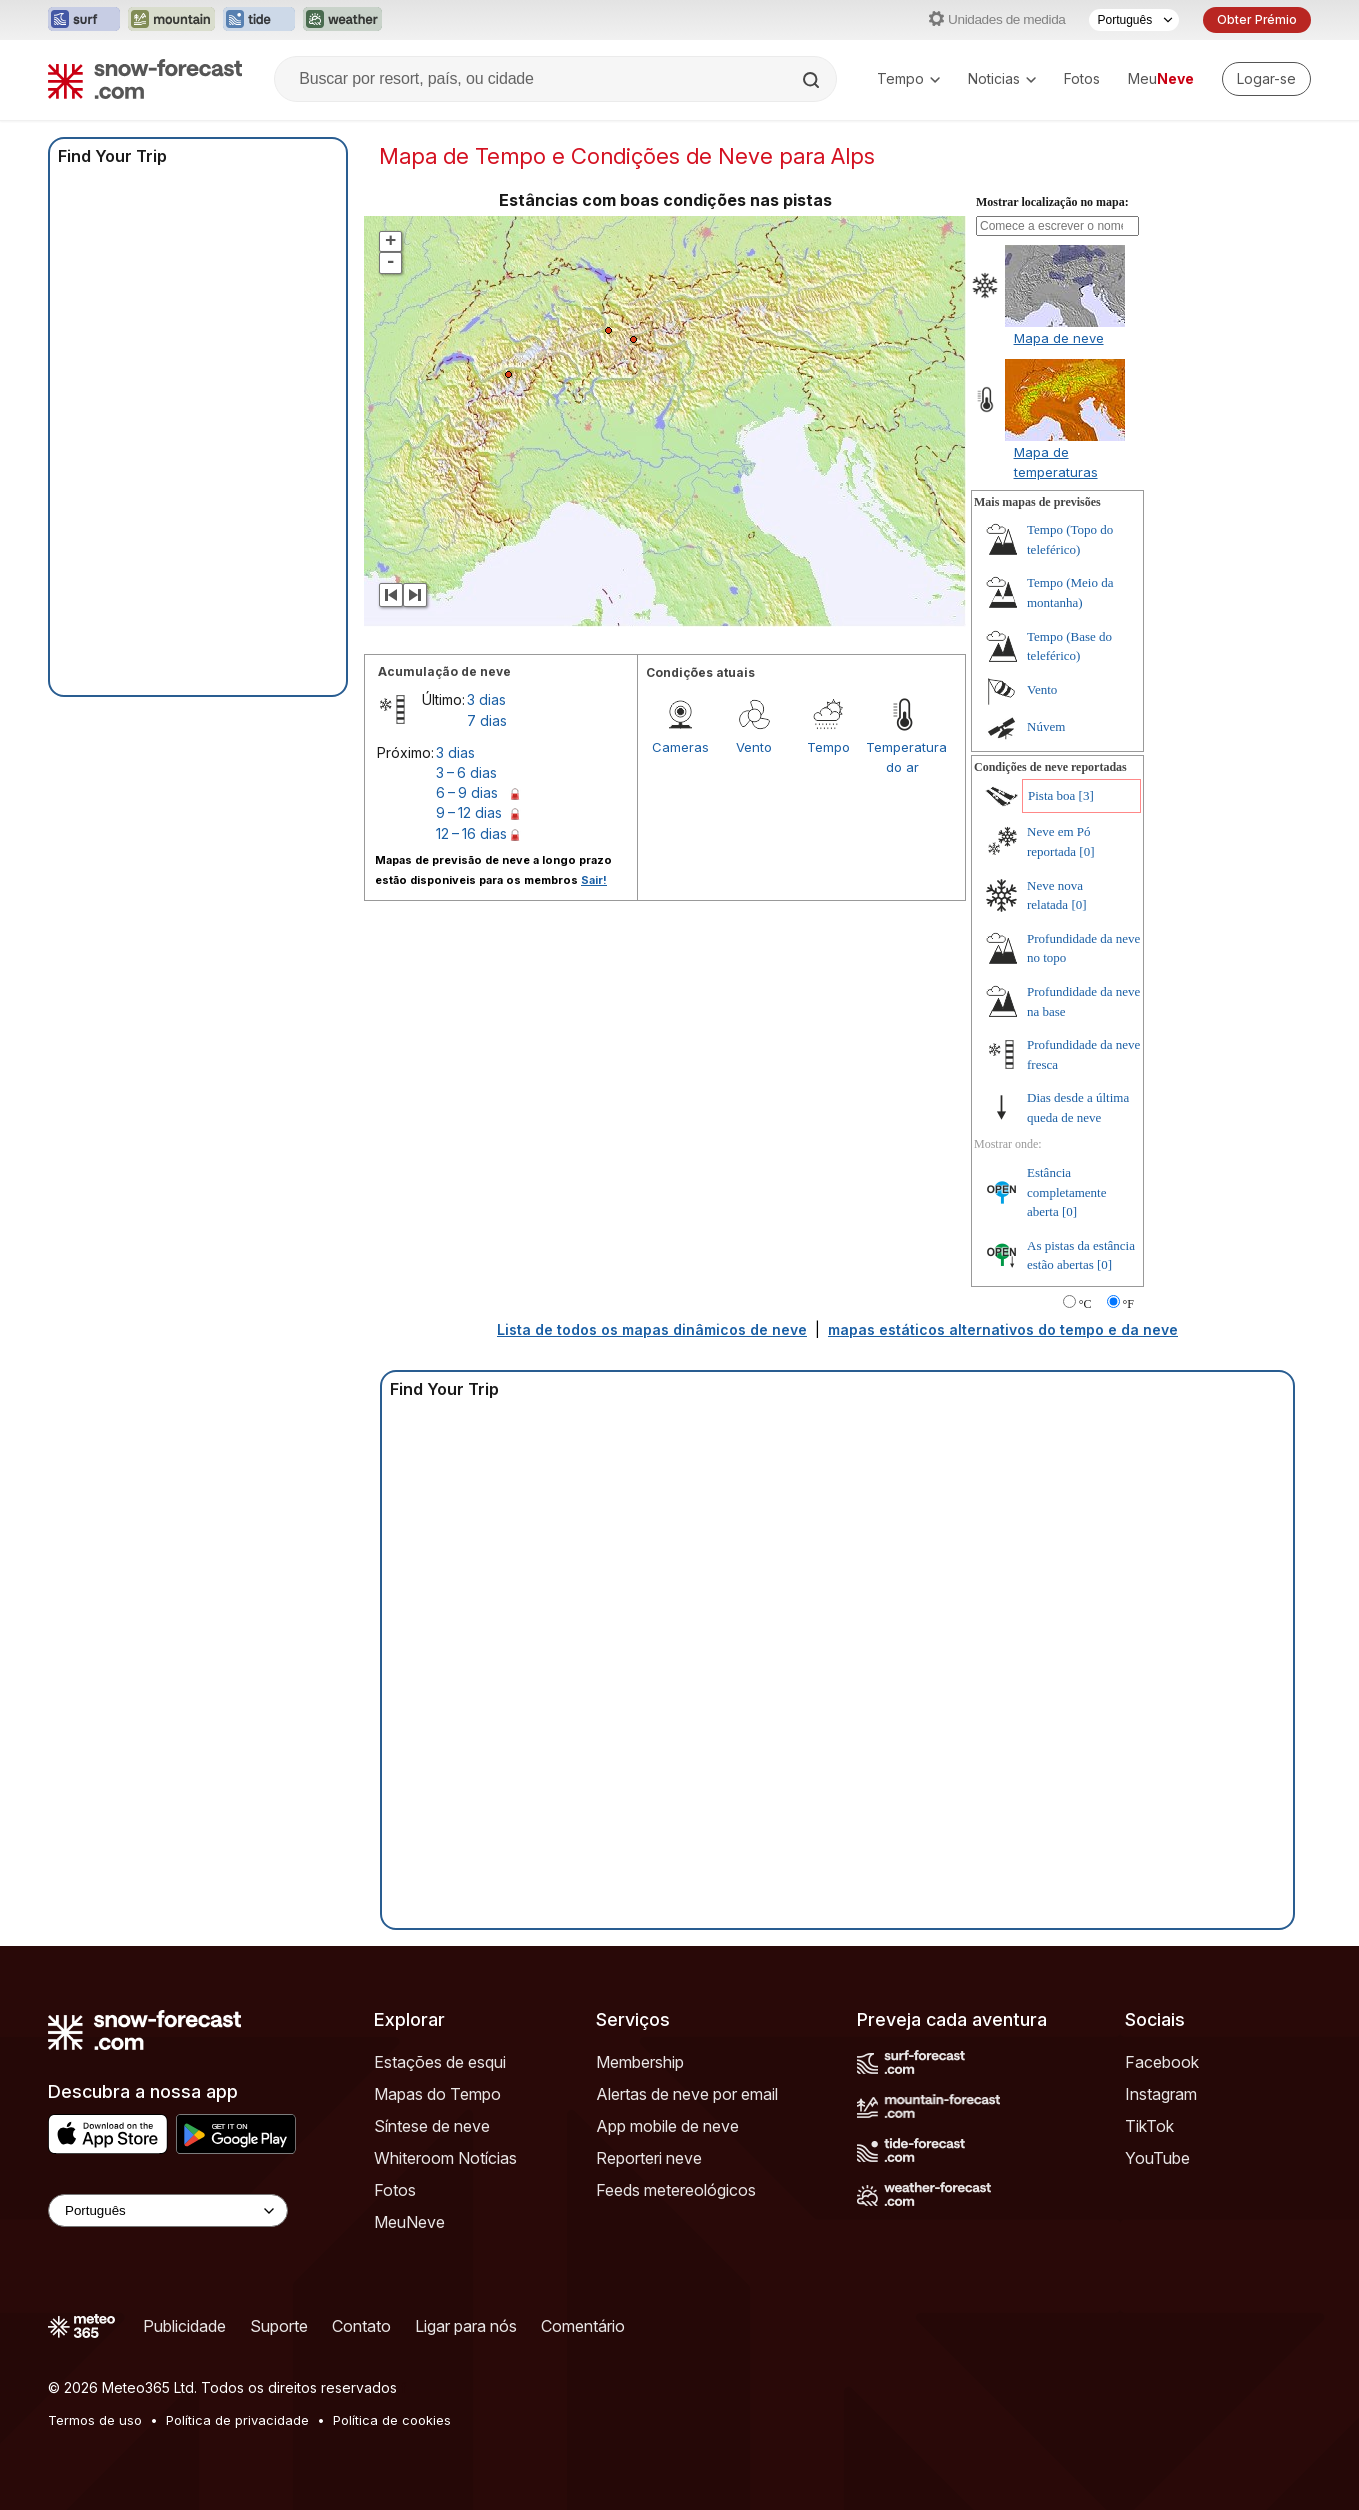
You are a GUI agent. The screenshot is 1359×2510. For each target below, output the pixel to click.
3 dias (486, 699)
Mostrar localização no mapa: (1052, 202)
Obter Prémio (1257, 19)
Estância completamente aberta (1066, 1192)
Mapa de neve (1059, 338)
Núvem (1046, 726)
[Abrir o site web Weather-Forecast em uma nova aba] (342, 20)
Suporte (279, 2326)
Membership (640, 2062)
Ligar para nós (466, 2326)
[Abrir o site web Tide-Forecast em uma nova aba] (259, 20)
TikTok (1149, 2126)
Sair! (594, 880)
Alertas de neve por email (687, 2094)
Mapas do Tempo (437, 2094)
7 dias (487, 720)
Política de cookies (392, 2420)
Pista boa (1051, 795)
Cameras (680, 747)
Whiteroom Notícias (445, 2158)
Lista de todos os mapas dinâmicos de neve (652, 1329)
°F (1128, 1304)
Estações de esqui (440, 2062)
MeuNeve (409, 2222)
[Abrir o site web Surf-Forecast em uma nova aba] (84, 20)
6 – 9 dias (467, 792)
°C (1085, 1304)
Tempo (908, 78)
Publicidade (184, 2326)
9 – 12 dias (469, 812)
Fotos (1082, 78)
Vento (754, 747)
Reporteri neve (649, 2158)
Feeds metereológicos (676, 2190)
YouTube (1157, 2158)
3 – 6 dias (466, 772)
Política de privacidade (237, 2420)
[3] (1086, 795)
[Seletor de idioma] (1134, 20)
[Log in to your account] (1266, 79)
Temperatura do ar (903, 757)
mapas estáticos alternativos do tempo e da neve (1003, 1329)
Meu (1161, 78)
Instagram (1161, 2094)
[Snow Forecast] (145, 79)
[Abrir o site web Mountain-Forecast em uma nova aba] (171, 20)
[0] (1086, 851)
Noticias (1002, 78)
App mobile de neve (667, 2126)
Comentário (583, 2326)
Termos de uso (95, 2420)
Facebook (1162, 2062)
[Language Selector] (168, 2210)
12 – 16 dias (471, 833)
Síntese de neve (432, 2126)
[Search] (813, 80)
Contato (361, 2326)
